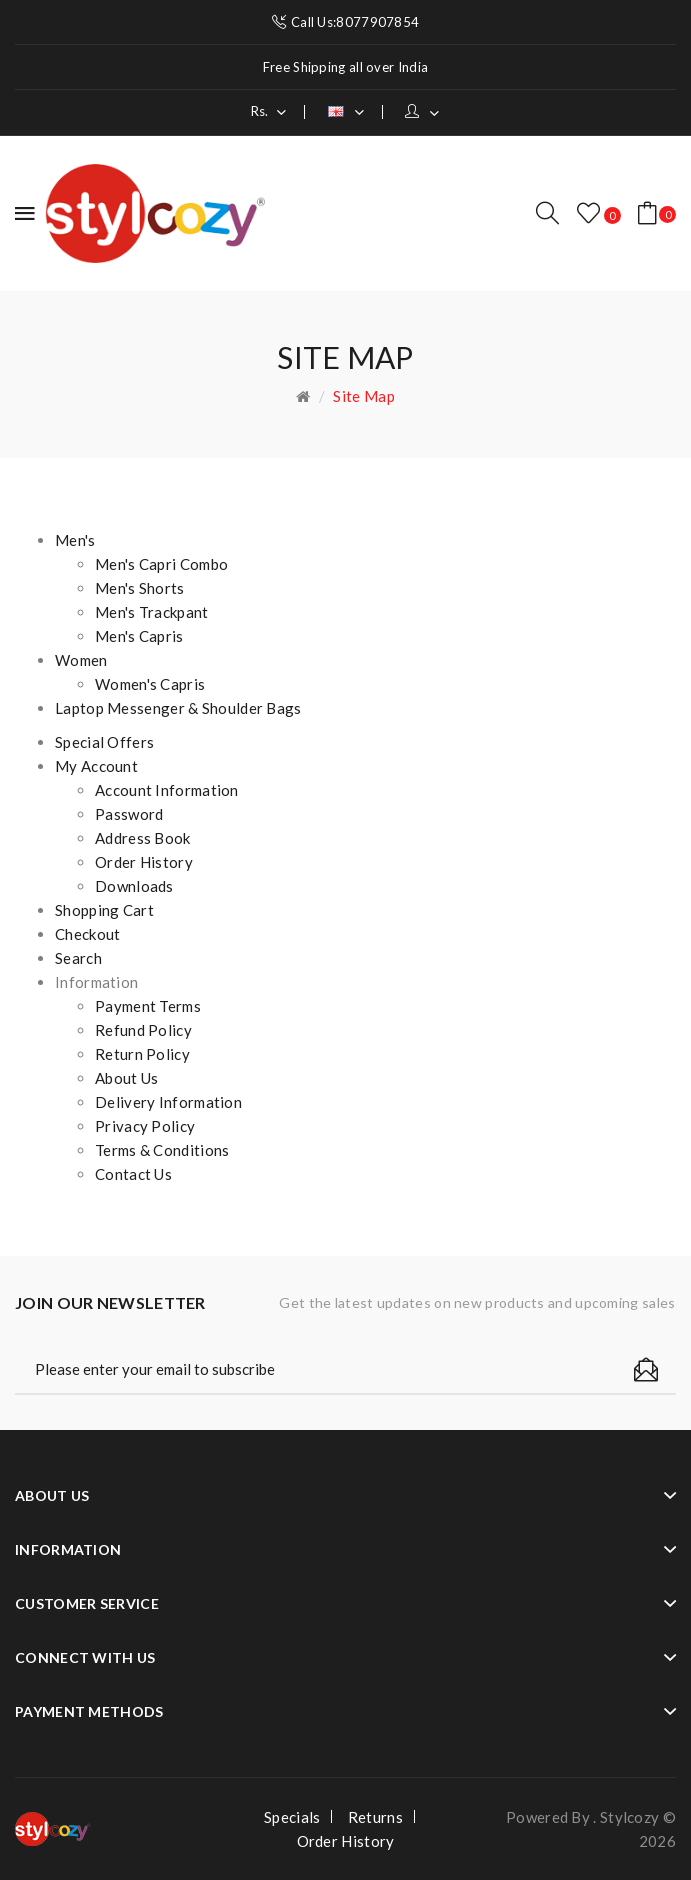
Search (78, 958)
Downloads (134, 886)
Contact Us (133, 1174)
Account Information (167, 790)
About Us (126, 1078)
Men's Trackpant (152, 612)
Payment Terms (148, 1006)
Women (81, 660)
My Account (96, 766)
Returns (375, 1817)
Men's (75, 540)
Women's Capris (150, 684)
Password (129, 814)
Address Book (143, 838)
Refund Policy (143, 1030)
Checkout (87, 934)
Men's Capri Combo (161, 564)
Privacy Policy (145, 1126)
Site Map (363, 396)
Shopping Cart (104, 910)
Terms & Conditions (162, 1150)
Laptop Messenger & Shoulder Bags (178, 708)
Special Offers (104, 742)
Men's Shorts (140, 588)
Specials (292, 1817)
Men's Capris (139, 636)
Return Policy (142, 1054)
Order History (144, 862)
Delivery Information (168, 1102)
